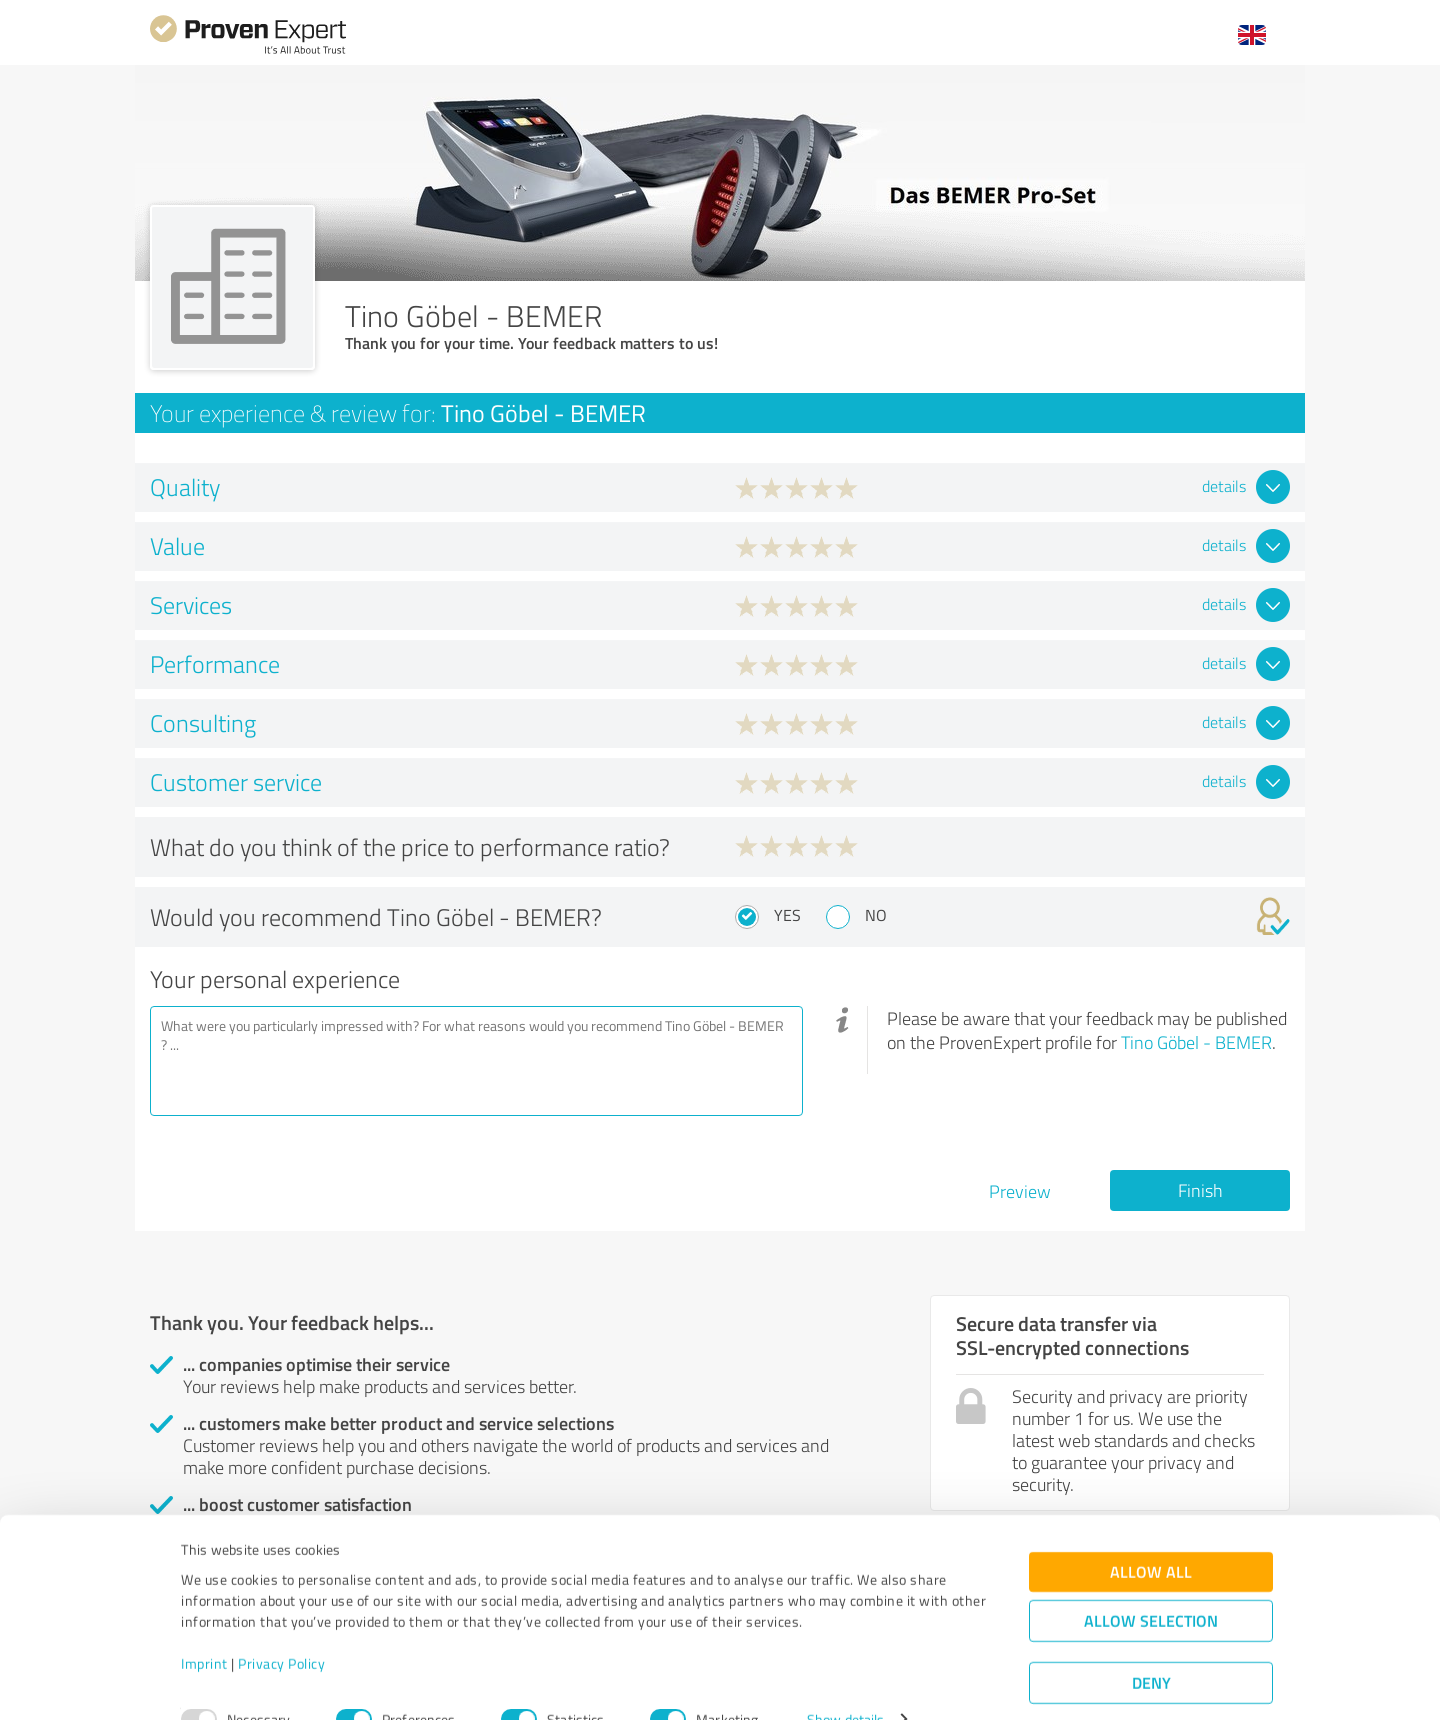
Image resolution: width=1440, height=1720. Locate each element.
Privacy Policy (281, 1626)
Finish (1200, 1190)
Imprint (204, 1626)
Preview (1020, 1191)
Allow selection (1151, 1583)
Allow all (1151, 1534)
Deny (1151, 1645)
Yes (787, 915)
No (876, 915)
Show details (845, 1682)
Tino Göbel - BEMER (1196, 1042)
